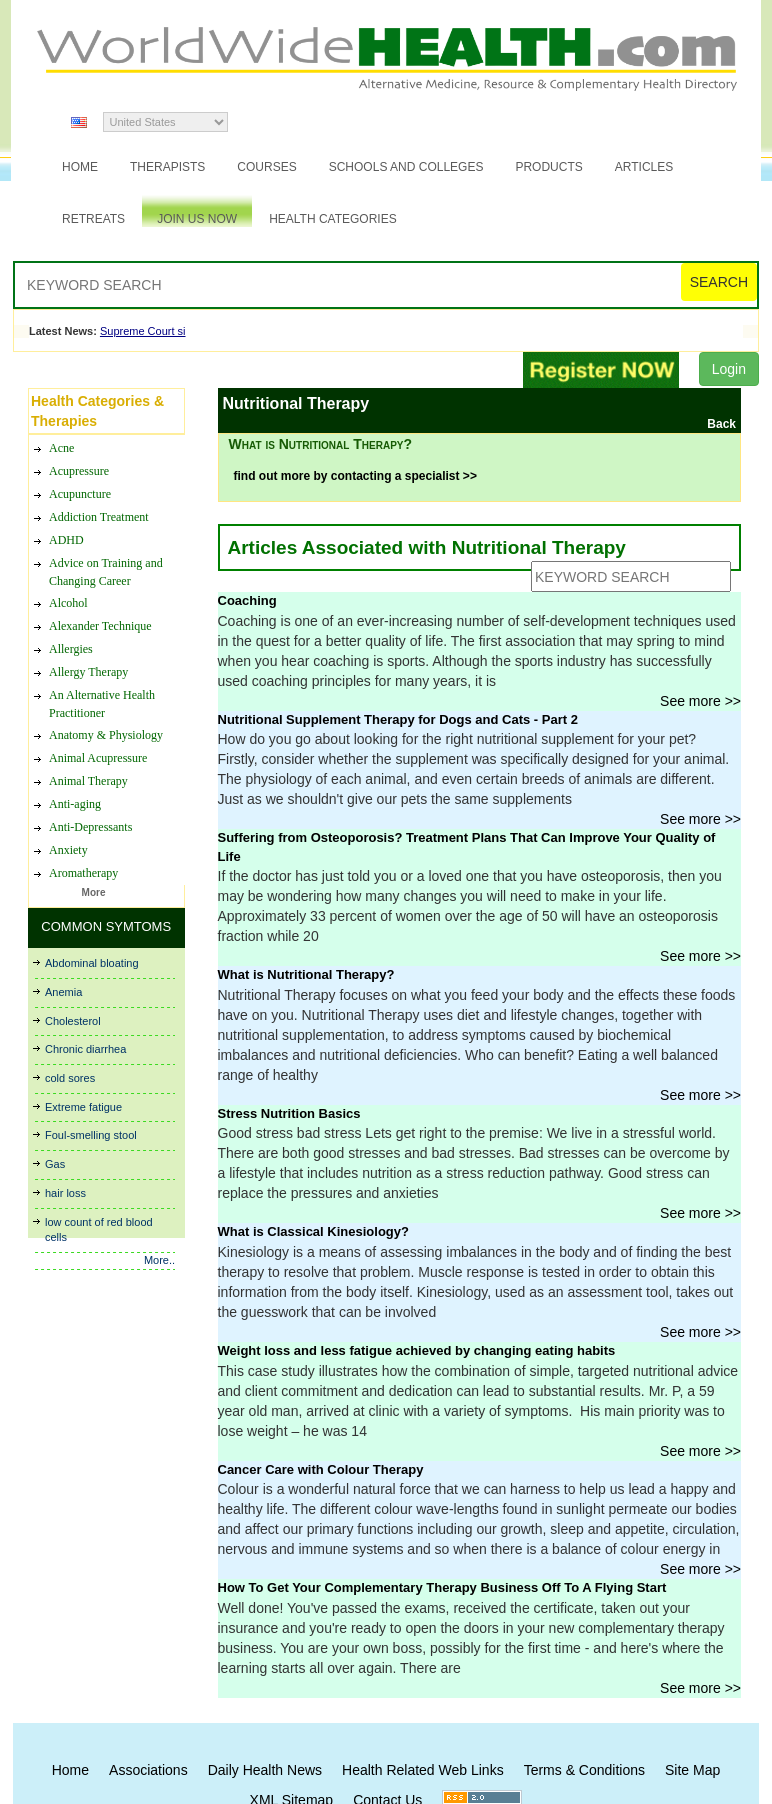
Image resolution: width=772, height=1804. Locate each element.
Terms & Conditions (584, 1770)
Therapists (167, 167)
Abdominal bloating (92, 963)
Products (548, 167)
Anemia (63, 992)
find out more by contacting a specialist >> (355, 476)
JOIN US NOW (197, 219)
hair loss (65, 1193)
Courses (266, 167)
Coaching (247, 600)
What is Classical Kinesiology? (313, 1231)
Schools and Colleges (406, 167)
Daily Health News (265, 1770)
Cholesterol (73, 1021)
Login (729, 369)
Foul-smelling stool (91, 1135)
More (94, 892)
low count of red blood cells (99, 1230)
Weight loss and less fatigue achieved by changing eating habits (417, 1350)
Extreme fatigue (83, 1107)
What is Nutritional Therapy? (306, 974)
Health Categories (333, 219)
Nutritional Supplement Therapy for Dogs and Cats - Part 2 (398, 719)
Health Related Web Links (423, 1770)
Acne (61, 881)
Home (80, 167)
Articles (644, 167)
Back (721, 424)
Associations (148, 1770)
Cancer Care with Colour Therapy (321, 1469)
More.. (159, 1260)
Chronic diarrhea (85, 1049)
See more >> (700, 701)
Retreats (93, 219)
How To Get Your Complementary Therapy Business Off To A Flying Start (442, 1587)
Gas (55, 1164)
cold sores (70, 1078)
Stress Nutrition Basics (289, 1113)
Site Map (692, 1770)
